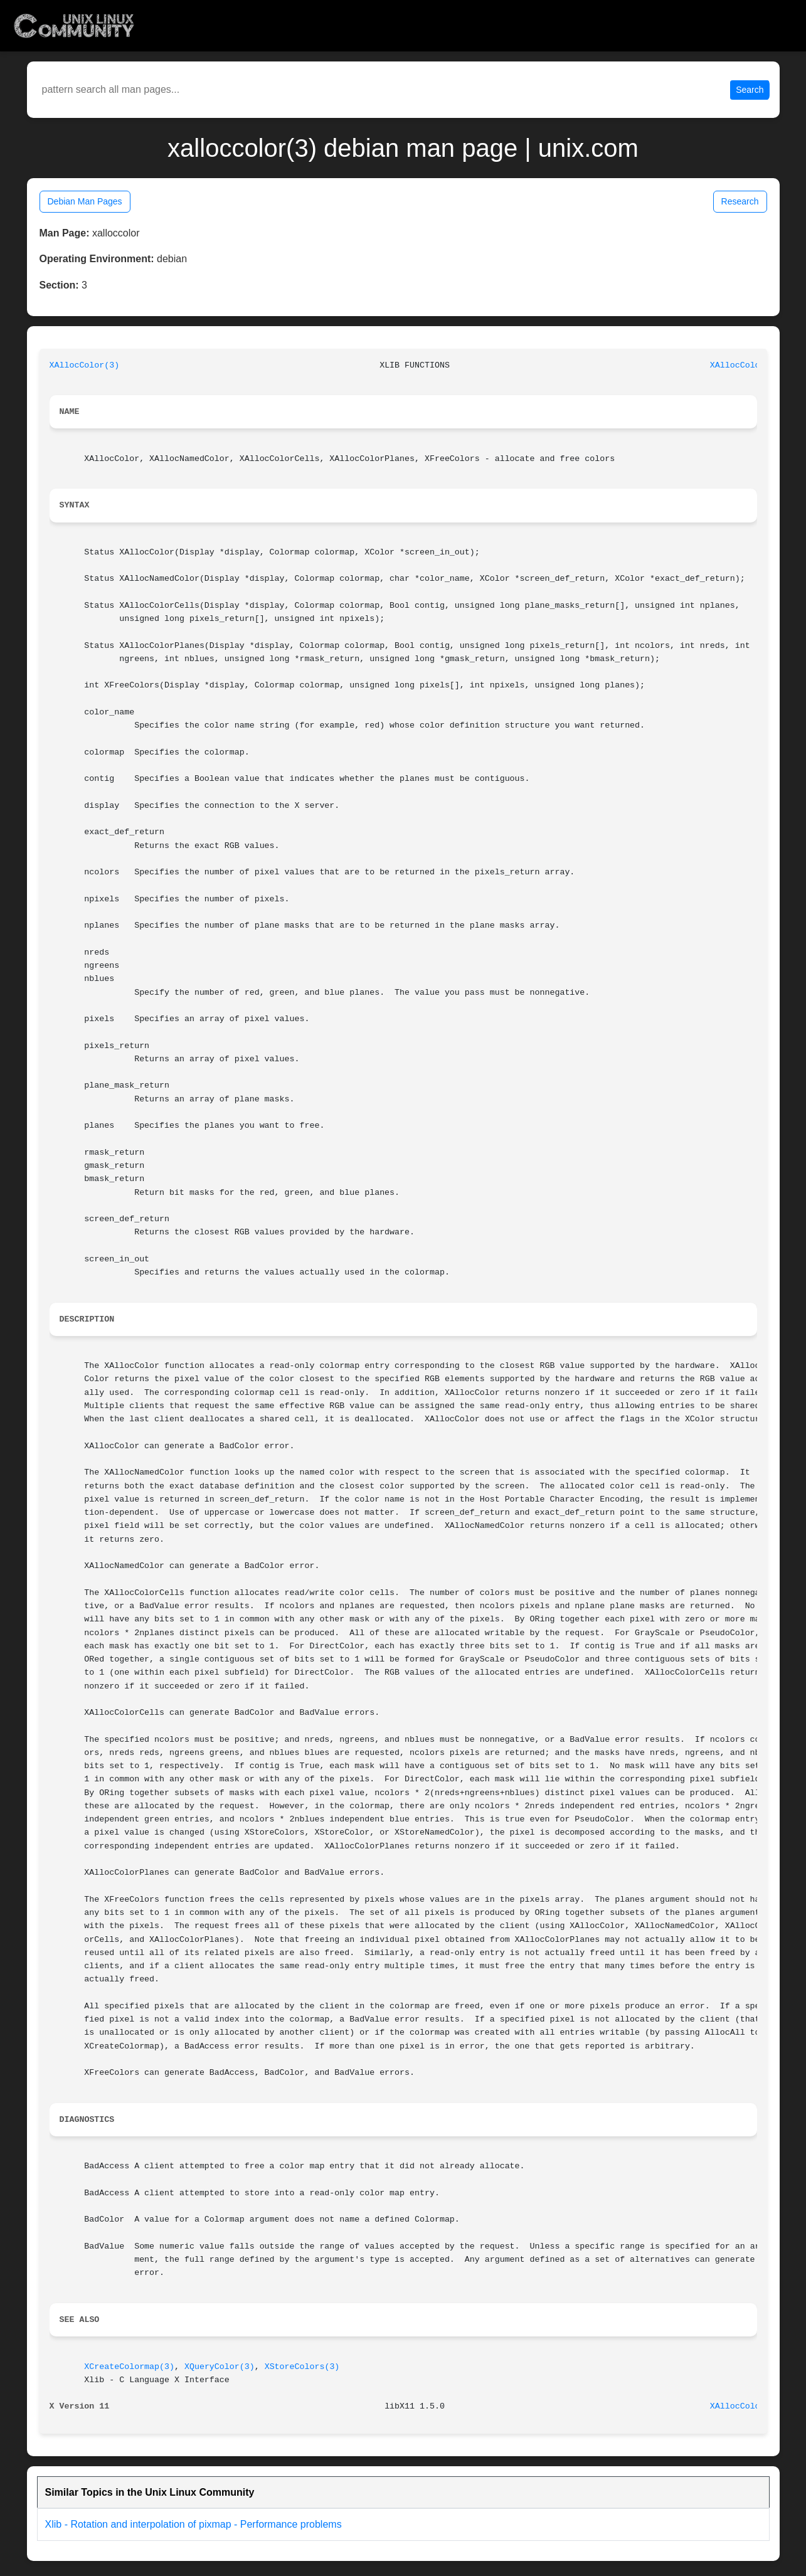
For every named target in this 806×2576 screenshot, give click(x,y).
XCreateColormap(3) (129, 2367)
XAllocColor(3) (85, 365)
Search (749, 90)
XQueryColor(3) (219, 2367)
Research (740, 201)
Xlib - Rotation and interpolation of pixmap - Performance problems (193, 2524)
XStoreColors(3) (302, 2367)
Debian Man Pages (85, 201)
